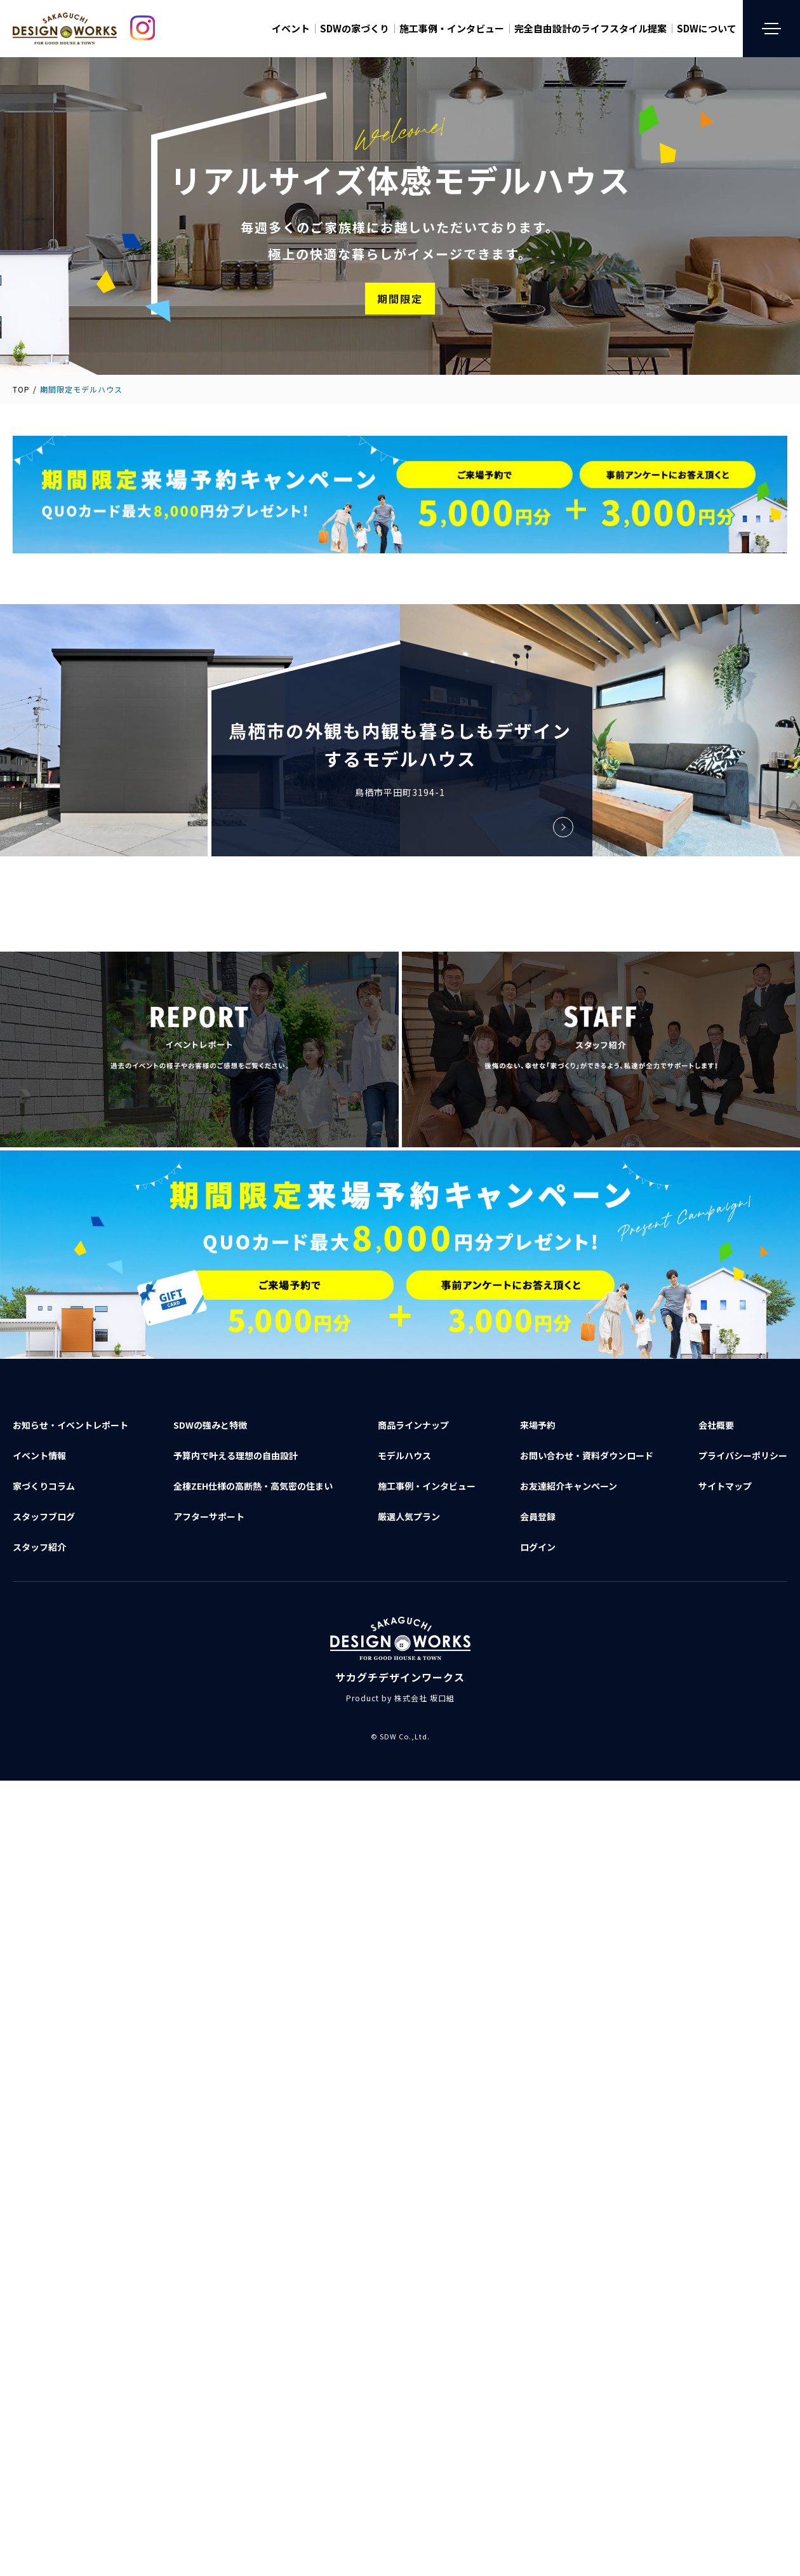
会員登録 (538, 1516)
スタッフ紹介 (39, 1547)
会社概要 (716, 1425)
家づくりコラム (44, 1486)
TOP (21, 389)
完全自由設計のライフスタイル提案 (590, 28)
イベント (291, 28)
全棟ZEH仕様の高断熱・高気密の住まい (253, 1486)
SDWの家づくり (354, 28)
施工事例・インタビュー (451, 28)
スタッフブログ (44, 1516)
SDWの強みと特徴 (210, 1425)
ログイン (538, 1547)
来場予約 (538, 1425)
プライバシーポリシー (742, 1455)
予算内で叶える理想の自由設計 (235, 1455)
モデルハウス (404, 1455)
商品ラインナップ (413, 1425)
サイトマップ (725, 1486)
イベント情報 (39, 1455)
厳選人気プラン (409, 1516)
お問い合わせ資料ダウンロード (586, 1455)
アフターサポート (208, 1516)
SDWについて (707, 28)
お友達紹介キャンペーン (568, 1486)
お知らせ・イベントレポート (70, 1425)
